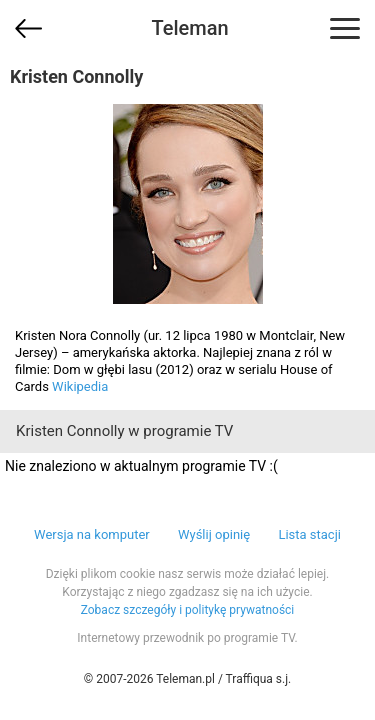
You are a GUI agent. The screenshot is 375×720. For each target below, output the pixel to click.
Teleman (189, 28)
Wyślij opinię (214, 534)
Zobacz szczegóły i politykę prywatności (188, 610)
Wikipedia (80, 386)
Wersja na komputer (92, 534)
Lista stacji (309, 534)
